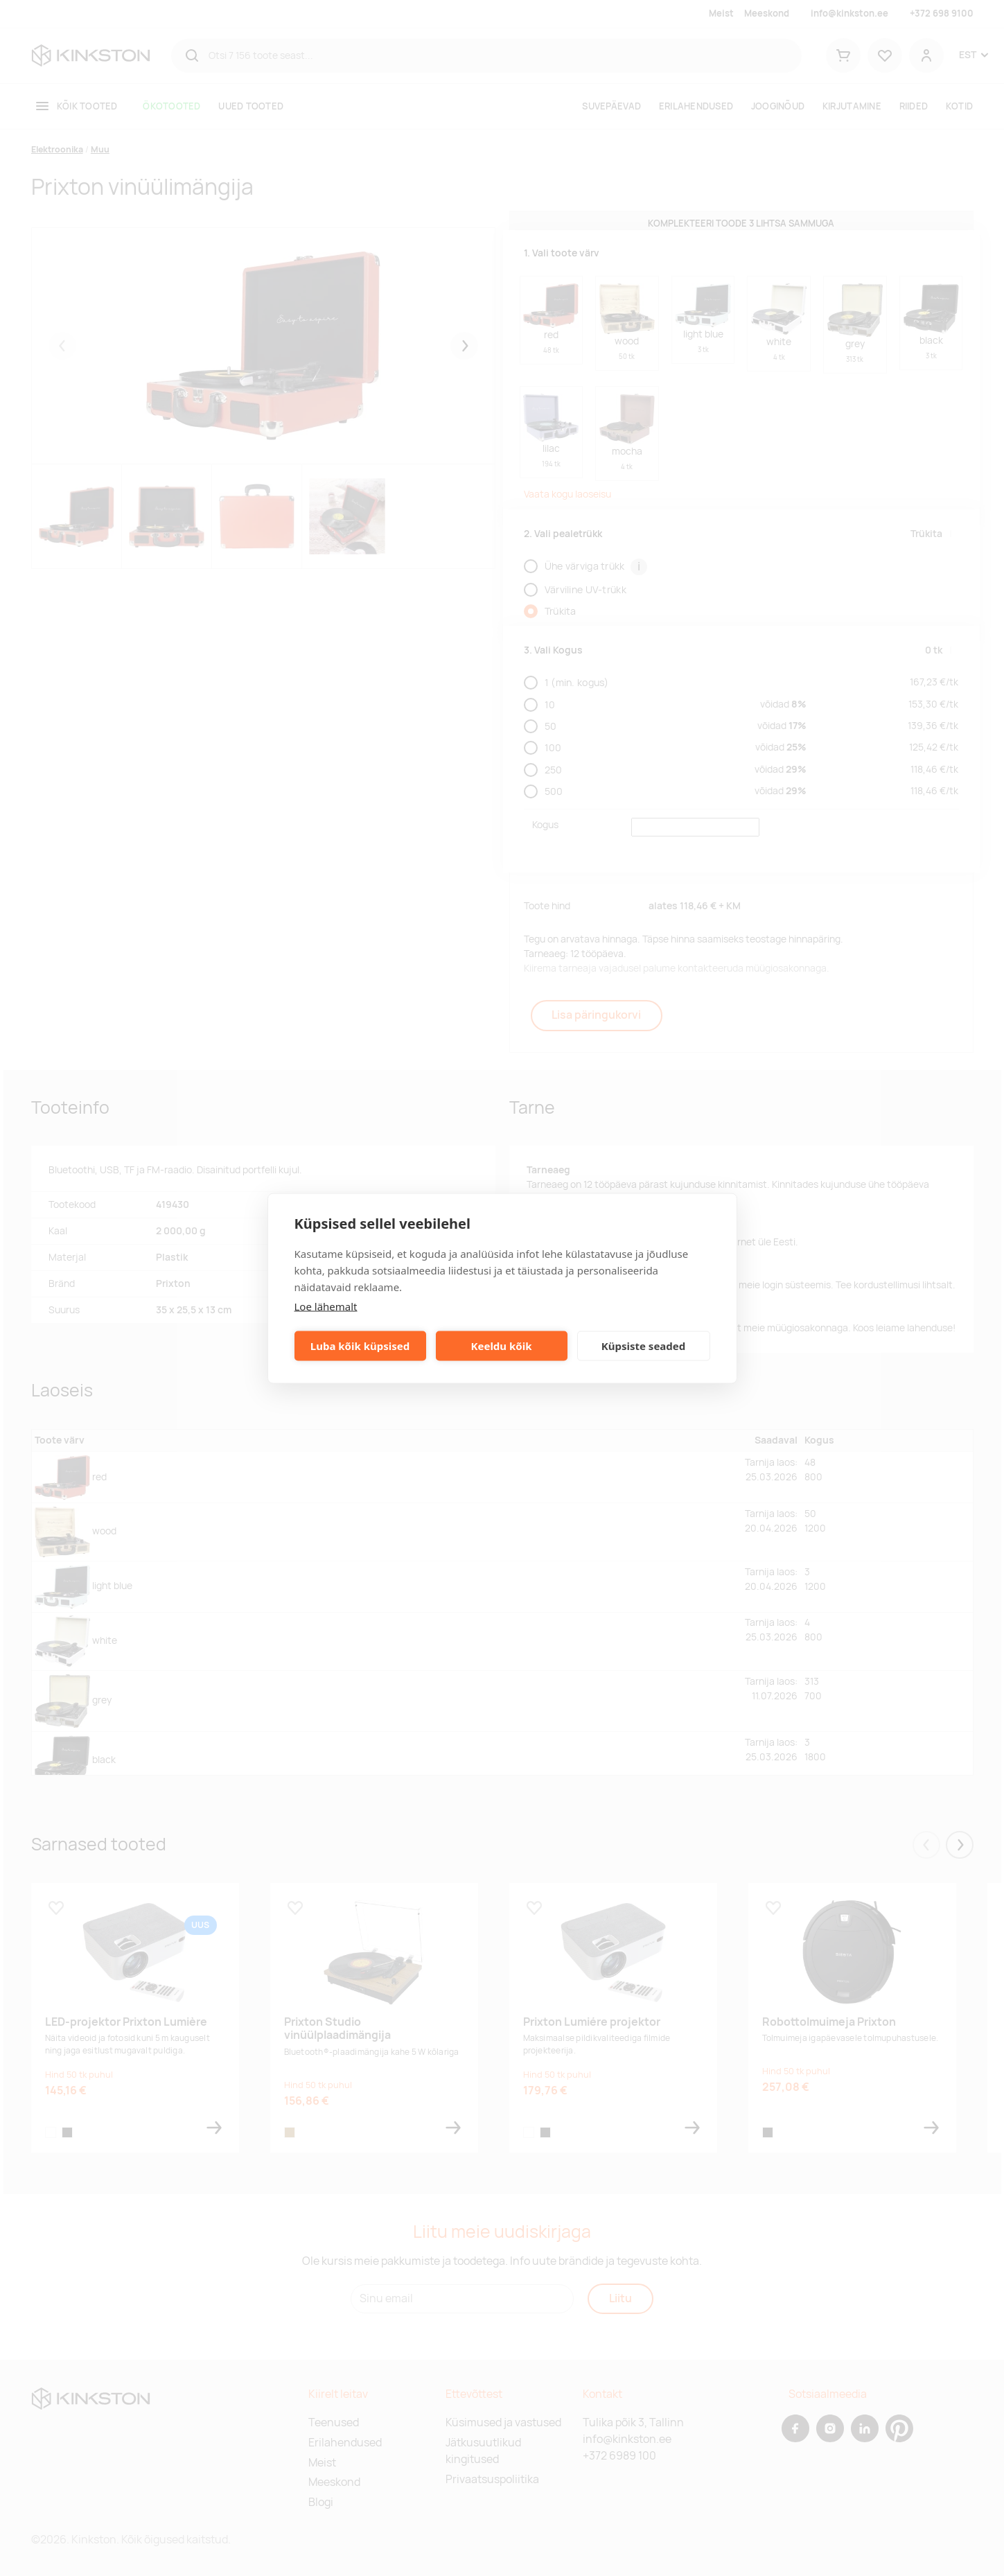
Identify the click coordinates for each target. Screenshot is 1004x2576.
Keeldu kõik (501, 1346)
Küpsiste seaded (643, 1346)
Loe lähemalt (326, 1306)
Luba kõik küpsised (359, 1346)
